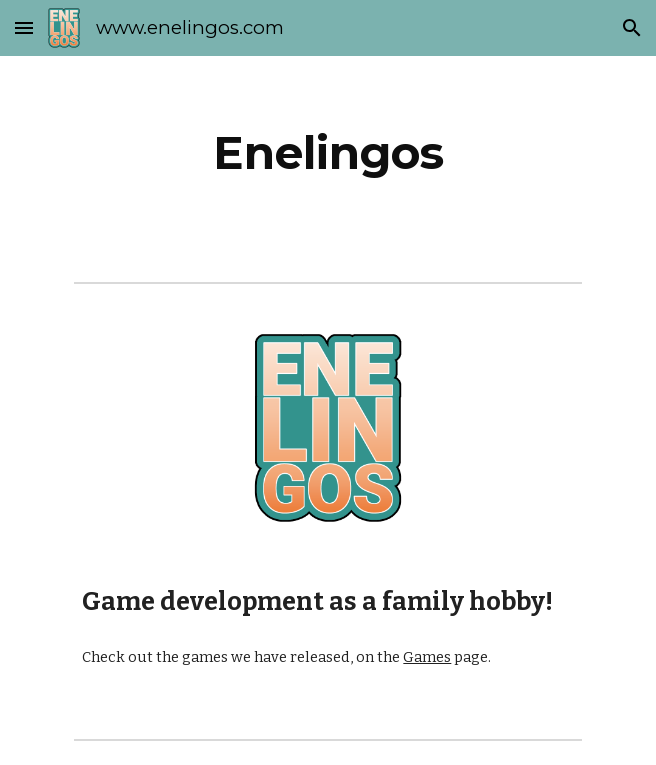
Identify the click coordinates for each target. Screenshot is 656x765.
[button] (24, 27)
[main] (327, 153)
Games (427, 657)
